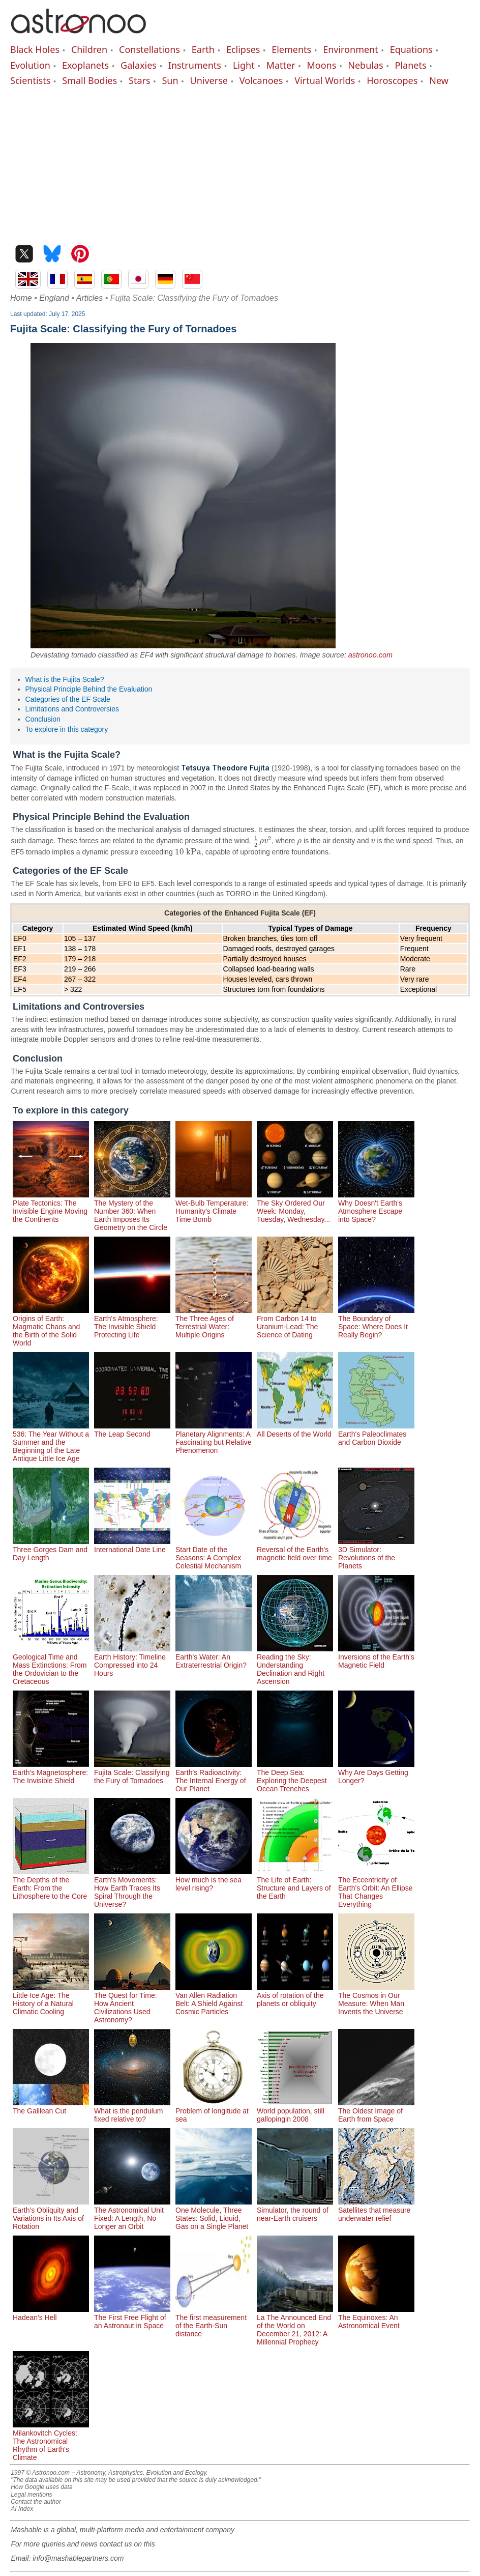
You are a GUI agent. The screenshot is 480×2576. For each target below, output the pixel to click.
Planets (411, 65)
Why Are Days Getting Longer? (376, 1772)
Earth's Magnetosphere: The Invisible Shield (51, 1772)
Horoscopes (392, 80)
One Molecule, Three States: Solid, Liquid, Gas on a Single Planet (213, 2214)
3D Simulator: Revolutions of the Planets (376, 1553)
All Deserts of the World (295, 1430)
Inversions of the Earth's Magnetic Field (376, 1657)
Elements (291, 49)
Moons (322, 65)
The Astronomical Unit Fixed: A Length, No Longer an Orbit (132, 2214)
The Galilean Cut (51, 2107)
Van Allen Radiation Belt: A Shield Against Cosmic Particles (213, 1999)
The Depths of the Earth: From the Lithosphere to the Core (51, 1884)
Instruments (194, 65)
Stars (140, 80)
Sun (170, 80)
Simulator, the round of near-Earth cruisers (295, 2210)
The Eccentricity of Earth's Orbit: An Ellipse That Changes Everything (376, 1888)
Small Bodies (89, 80)
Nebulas (365, 65)
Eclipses (243, 49)
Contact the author (36, 2501)
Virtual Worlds (324, 80)
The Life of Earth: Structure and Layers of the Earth (295, 1884)
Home (21, 298)
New (438, 80)
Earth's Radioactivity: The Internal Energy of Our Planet (213, 1776)
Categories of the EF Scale (67, 699)
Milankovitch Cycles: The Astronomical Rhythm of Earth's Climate (51, 2441)
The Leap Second (132, 1430)
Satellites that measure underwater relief (376, 2210)
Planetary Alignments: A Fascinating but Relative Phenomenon (213, 1438)
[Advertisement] (240, 163)
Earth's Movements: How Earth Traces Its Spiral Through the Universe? (132, 1888)
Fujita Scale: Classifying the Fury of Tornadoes (132, 1772)
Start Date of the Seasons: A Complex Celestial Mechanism (213, 1553)
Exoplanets (85, 65)
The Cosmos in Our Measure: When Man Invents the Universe (376, 1999)
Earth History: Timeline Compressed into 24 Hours (132, 1661)
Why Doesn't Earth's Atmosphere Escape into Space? (376, 1207)
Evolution (30, 65)
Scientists (30, 80)
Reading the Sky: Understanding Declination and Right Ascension (295, 1665)
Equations (411, 49)
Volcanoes (261, 80)
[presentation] (262, 841)
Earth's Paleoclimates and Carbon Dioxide (376, 1434)
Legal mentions (31, 2494)
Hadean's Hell (51, 2313)
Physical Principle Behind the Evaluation (89, 689)
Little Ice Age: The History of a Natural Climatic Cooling (51, 1999)
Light (244, 65)
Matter (280, 65)
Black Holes (34, 49)
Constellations (149, 49)
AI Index (22, 2508)
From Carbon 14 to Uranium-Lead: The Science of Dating (295, 1322)
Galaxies (139, 65)
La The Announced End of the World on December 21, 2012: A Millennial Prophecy (295, 2325)
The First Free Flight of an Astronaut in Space (132, 2317)
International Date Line (132, 1545)
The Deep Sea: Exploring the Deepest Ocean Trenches (295, 1776)
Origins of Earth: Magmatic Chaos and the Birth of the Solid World (51, 1326)
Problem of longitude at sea (213, 2111)
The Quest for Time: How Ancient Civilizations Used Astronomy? (132, 2003)
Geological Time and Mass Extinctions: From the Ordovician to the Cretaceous (51, 1665)
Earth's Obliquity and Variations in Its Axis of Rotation (51, 2214)
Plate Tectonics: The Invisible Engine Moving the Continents (51, 1207)
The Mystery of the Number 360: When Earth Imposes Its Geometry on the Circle (132, 1211)
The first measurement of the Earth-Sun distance (213, 2321)
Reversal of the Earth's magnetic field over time (295, 1549)
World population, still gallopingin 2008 (295, 2111)
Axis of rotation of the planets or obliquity (295, 1995)
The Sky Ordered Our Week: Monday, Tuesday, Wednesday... (295, 1207)
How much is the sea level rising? (213, 1880)
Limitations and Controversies (72, 709)
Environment (350, 49)
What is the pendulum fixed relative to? (132, 2111)
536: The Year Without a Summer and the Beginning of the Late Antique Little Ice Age (51, 1442)
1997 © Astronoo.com (40, 2472)
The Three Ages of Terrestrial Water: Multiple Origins (213, 1322)
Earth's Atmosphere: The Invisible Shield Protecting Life (132, 1322)
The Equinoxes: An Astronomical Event (376, 2317)
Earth (203, 49)
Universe (209, 80)
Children (89, 49)
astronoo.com (370, 655)
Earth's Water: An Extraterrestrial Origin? (213, 1657)
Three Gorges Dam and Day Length (51, 1549)
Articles (89, 298)
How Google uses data (41, 2487)
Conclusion (43, 719)
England (54, 298)
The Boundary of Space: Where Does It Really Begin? (376, 1322)
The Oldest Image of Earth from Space (376, 2111)
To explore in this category (66, 729)
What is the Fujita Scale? (64, 679)
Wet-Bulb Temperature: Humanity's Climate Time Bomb (213, 1207)
